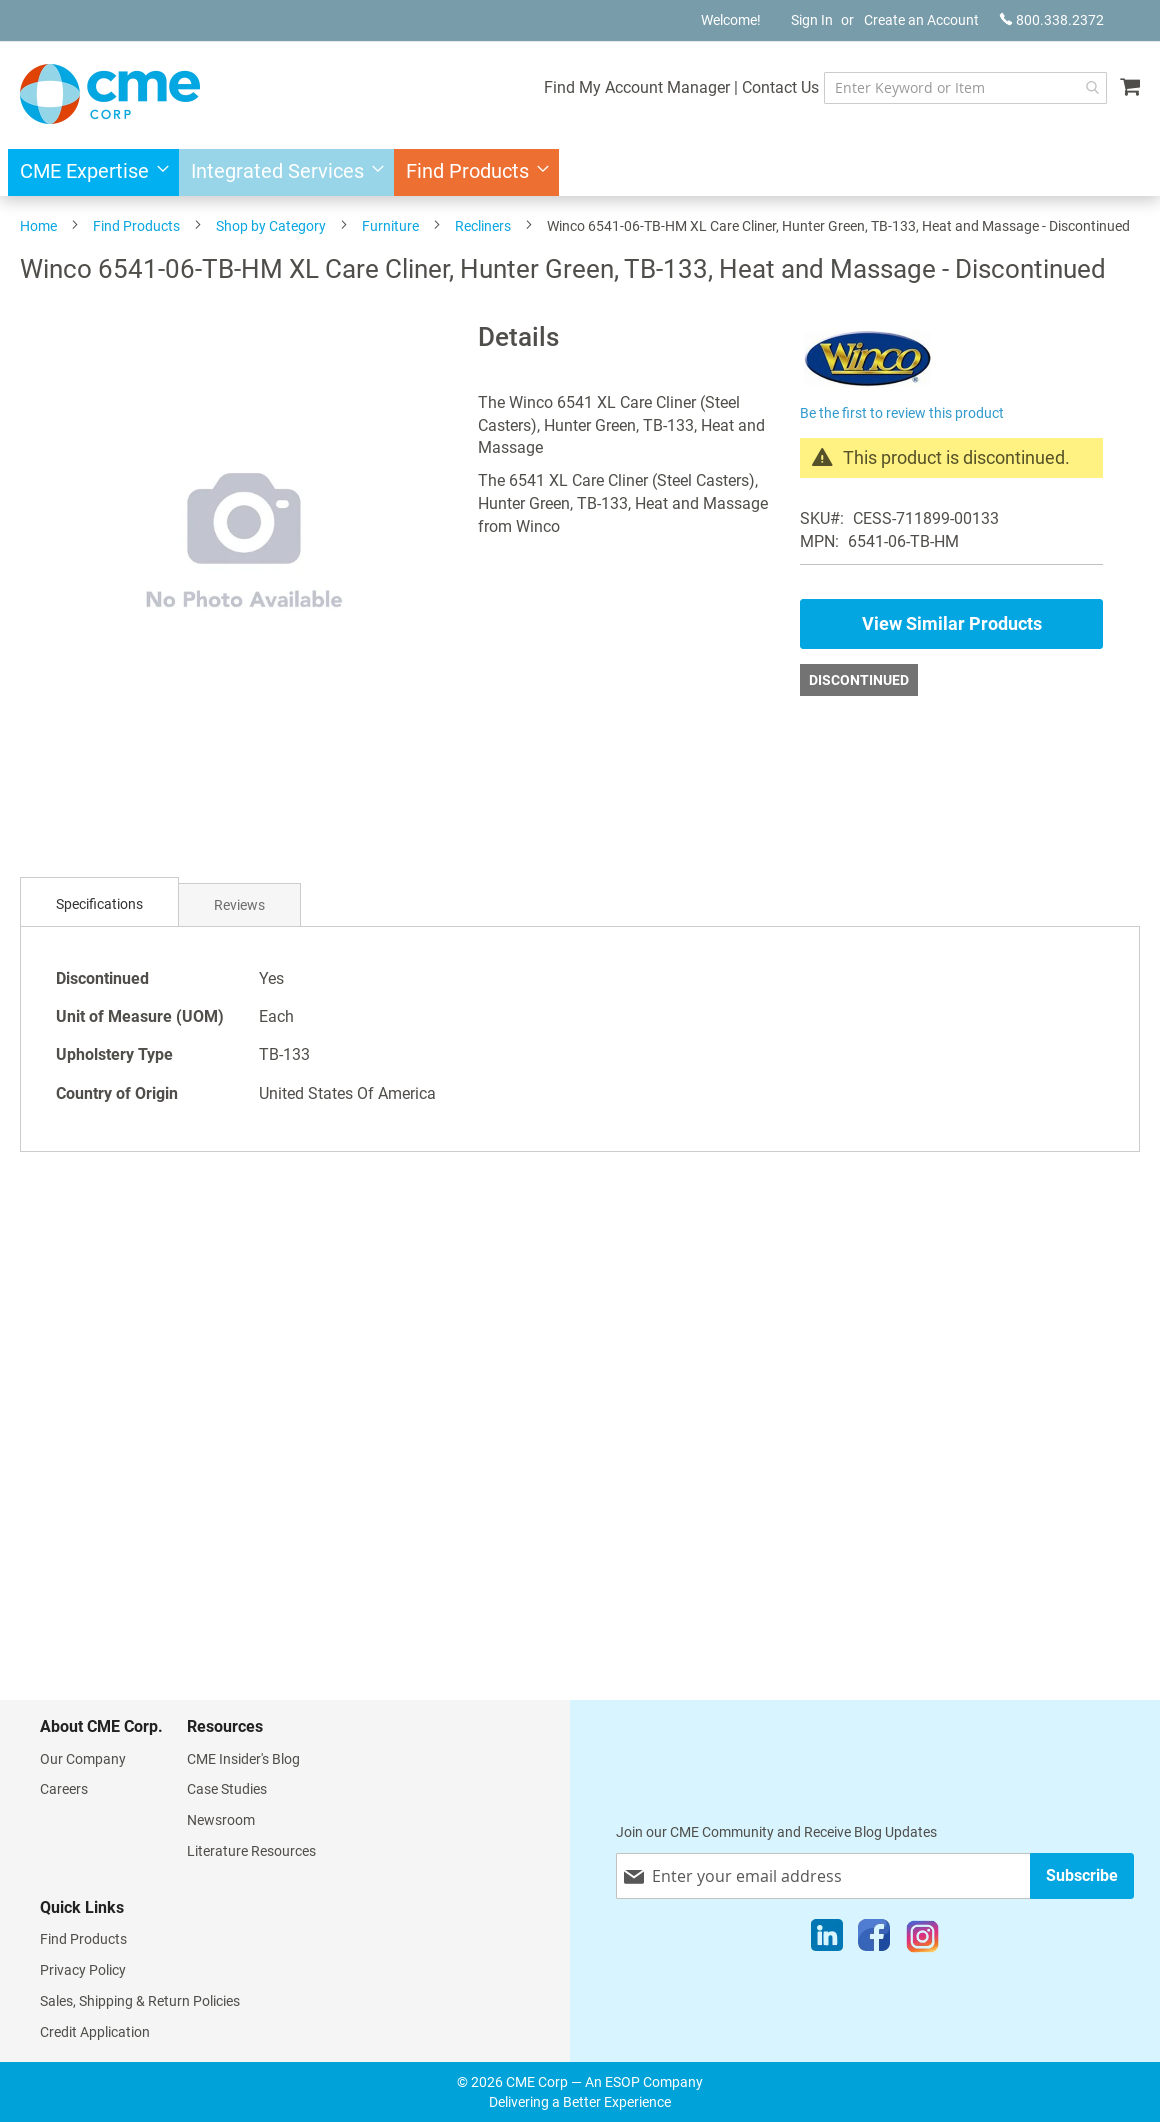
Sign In (812, 20)
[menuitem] (88, 172)
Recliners (483, 226)
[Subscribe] (1082, 1875)
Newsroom (221, 1820)
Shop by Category (271, 226)
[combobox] (965, 88)
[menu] (580, 172)
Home (38, 226)
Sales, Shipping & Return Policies (140, 2001)
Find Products (136, 226)
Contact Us (780, 87)
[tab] (99, 904)
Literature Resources (251, 1851)
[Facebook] (874, 1940)
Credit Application (95, 2032)
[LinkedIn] (827, 1940)
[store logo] (110, 94)
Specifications (99, 904)
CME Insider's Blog (243, 1759)
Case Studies (227, 1789)
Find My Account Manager (637, 87)
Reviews (239, 905)
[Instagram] (922, 1940)
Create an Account (921, 20)
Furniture (390, 226)
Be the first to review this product (902, 413)
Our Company (83, 1759)
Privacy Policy (83, 1970)
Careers (64, 1789)
